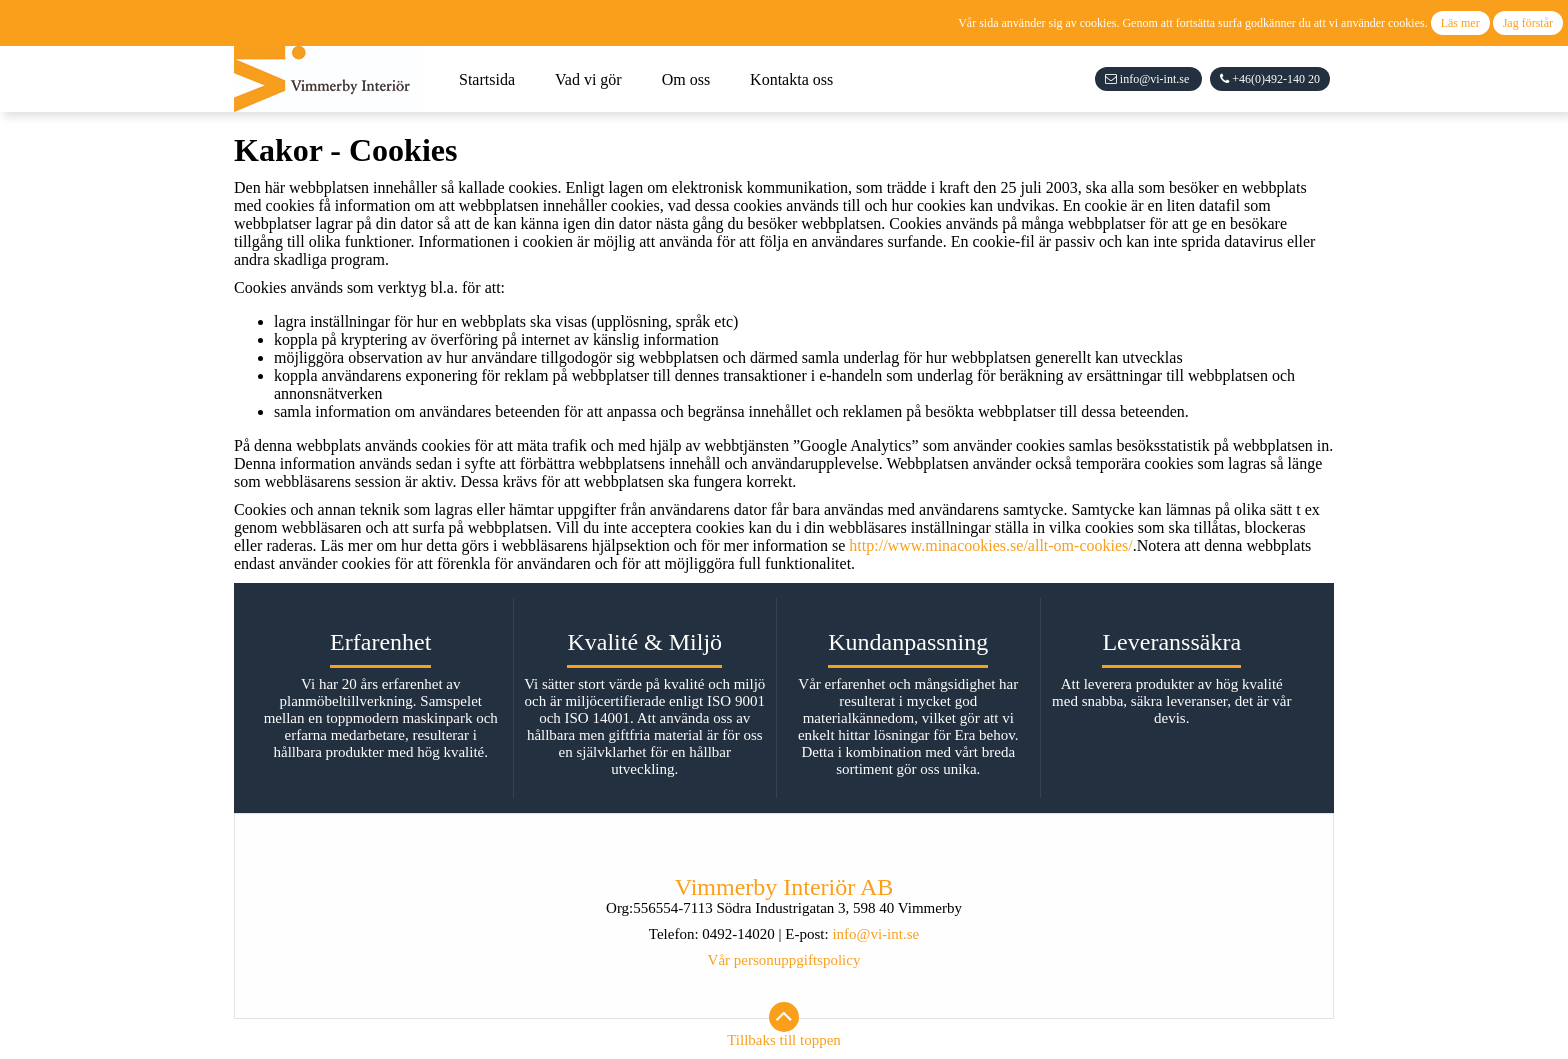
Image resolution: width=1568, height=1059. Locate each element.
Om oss (686, 79)
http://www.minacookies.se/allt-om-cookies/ (990, 545)
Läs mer (1460, 23)
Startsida (487, 79)
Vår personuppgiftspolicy (784, 960)
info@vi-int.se (875, 934)
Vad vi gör (588, 79)
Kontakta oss (791, 79)
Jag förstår (1528, 23)
